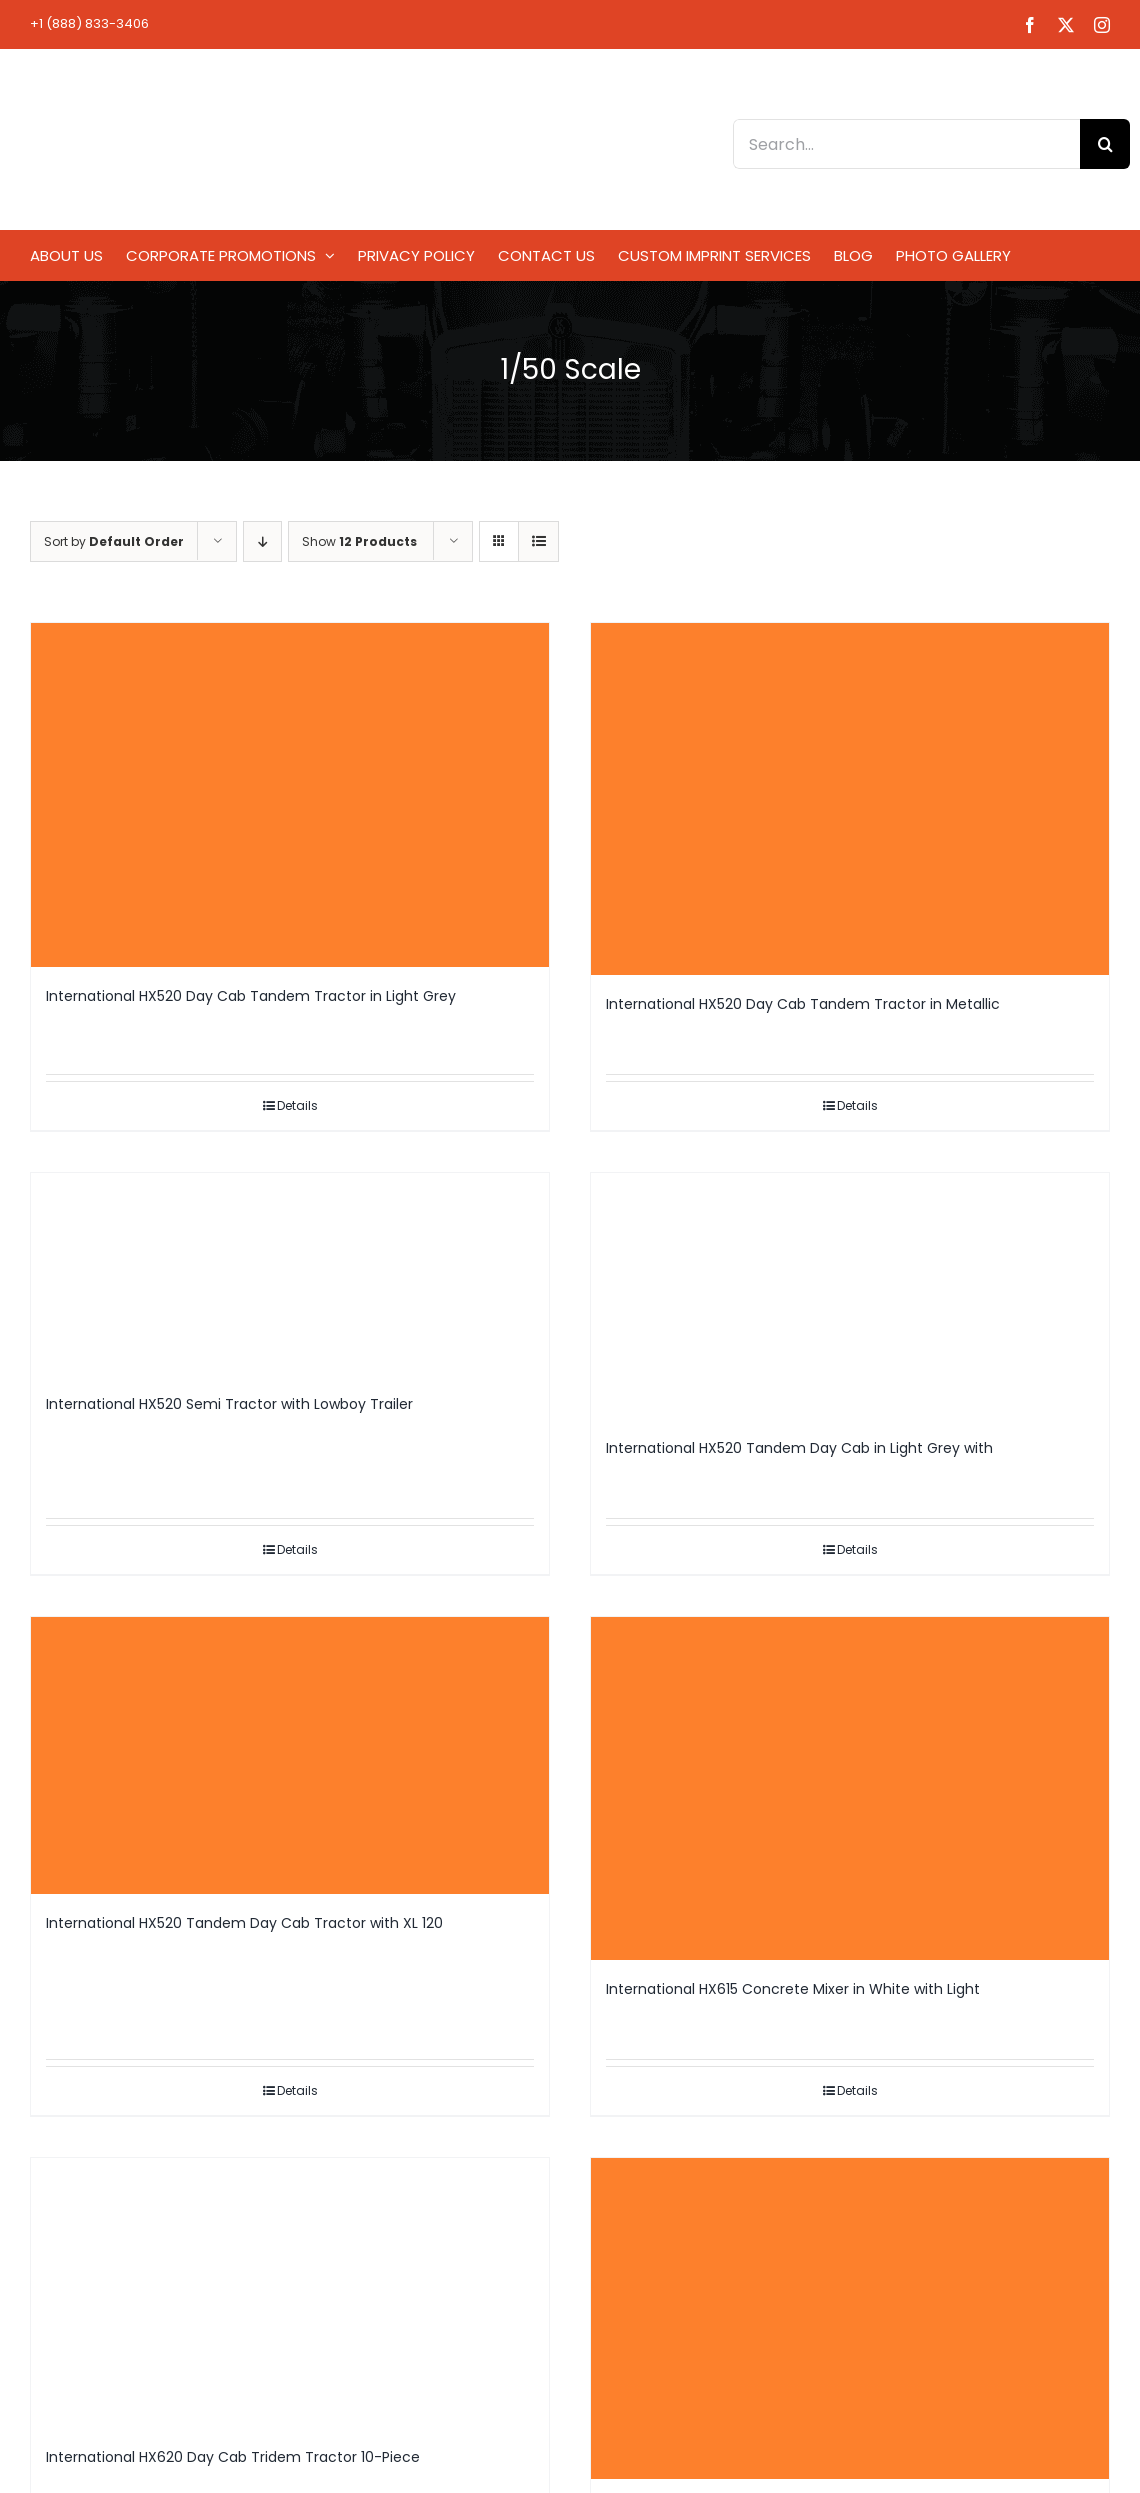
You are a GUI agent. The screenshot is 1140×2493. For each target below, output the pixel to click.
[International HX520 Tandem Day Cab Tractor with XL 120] (290, 1755)
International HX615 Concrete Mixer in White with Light (793, 1989)
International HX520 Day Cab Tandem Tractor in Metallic (803, 1004)
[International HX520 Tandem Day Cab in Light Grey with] (850, 1296)
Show (359, 541)
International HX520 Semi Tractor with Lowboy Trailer (229, 1404)
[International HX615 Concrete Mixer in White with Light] (850, 1788)
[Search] (1105, 144)
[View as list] (538, 541)
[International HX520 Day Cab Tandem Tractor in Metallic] (850, 799)
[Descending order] (262, 541)
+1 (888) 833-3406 (89, 23)
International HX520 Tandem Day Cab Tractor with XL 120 (244, 1923)
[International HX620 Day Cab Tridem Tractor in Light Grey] (850, 2318)
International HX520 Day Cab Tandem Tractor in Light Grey (251, 996)
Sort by (114, 541)
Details (297, 1105)
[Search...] (906, 144)
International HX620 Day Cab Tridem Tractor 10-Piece (233, 2457)
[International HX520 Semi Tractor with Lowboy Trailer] (290, 1274)
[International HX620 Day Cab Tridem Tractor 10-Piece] (290, 2293)
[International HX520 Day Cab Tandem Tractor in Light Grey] (290, 795)
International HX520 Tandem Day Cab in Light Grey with (799, 1448)
